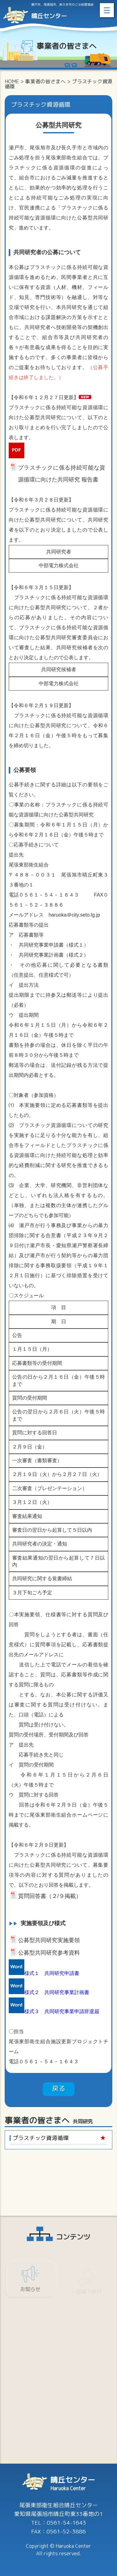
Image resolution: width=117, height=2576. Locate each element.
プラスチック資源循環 (40, 2138)
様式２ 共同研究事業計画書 (56, 1992)
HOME (12, 81)
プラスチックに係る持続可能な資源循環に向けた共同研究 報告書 (61, 469)
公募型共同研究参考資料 (49, 1953)
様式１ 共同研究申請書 (51, 1973)
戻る (58, 2088)
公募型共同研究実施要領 (49, 1940)
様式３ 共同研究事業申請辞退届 (61, 2011)
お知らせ (30, 2291)
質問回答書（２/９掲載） (49, 1896)
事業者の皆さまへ (45, 81)
